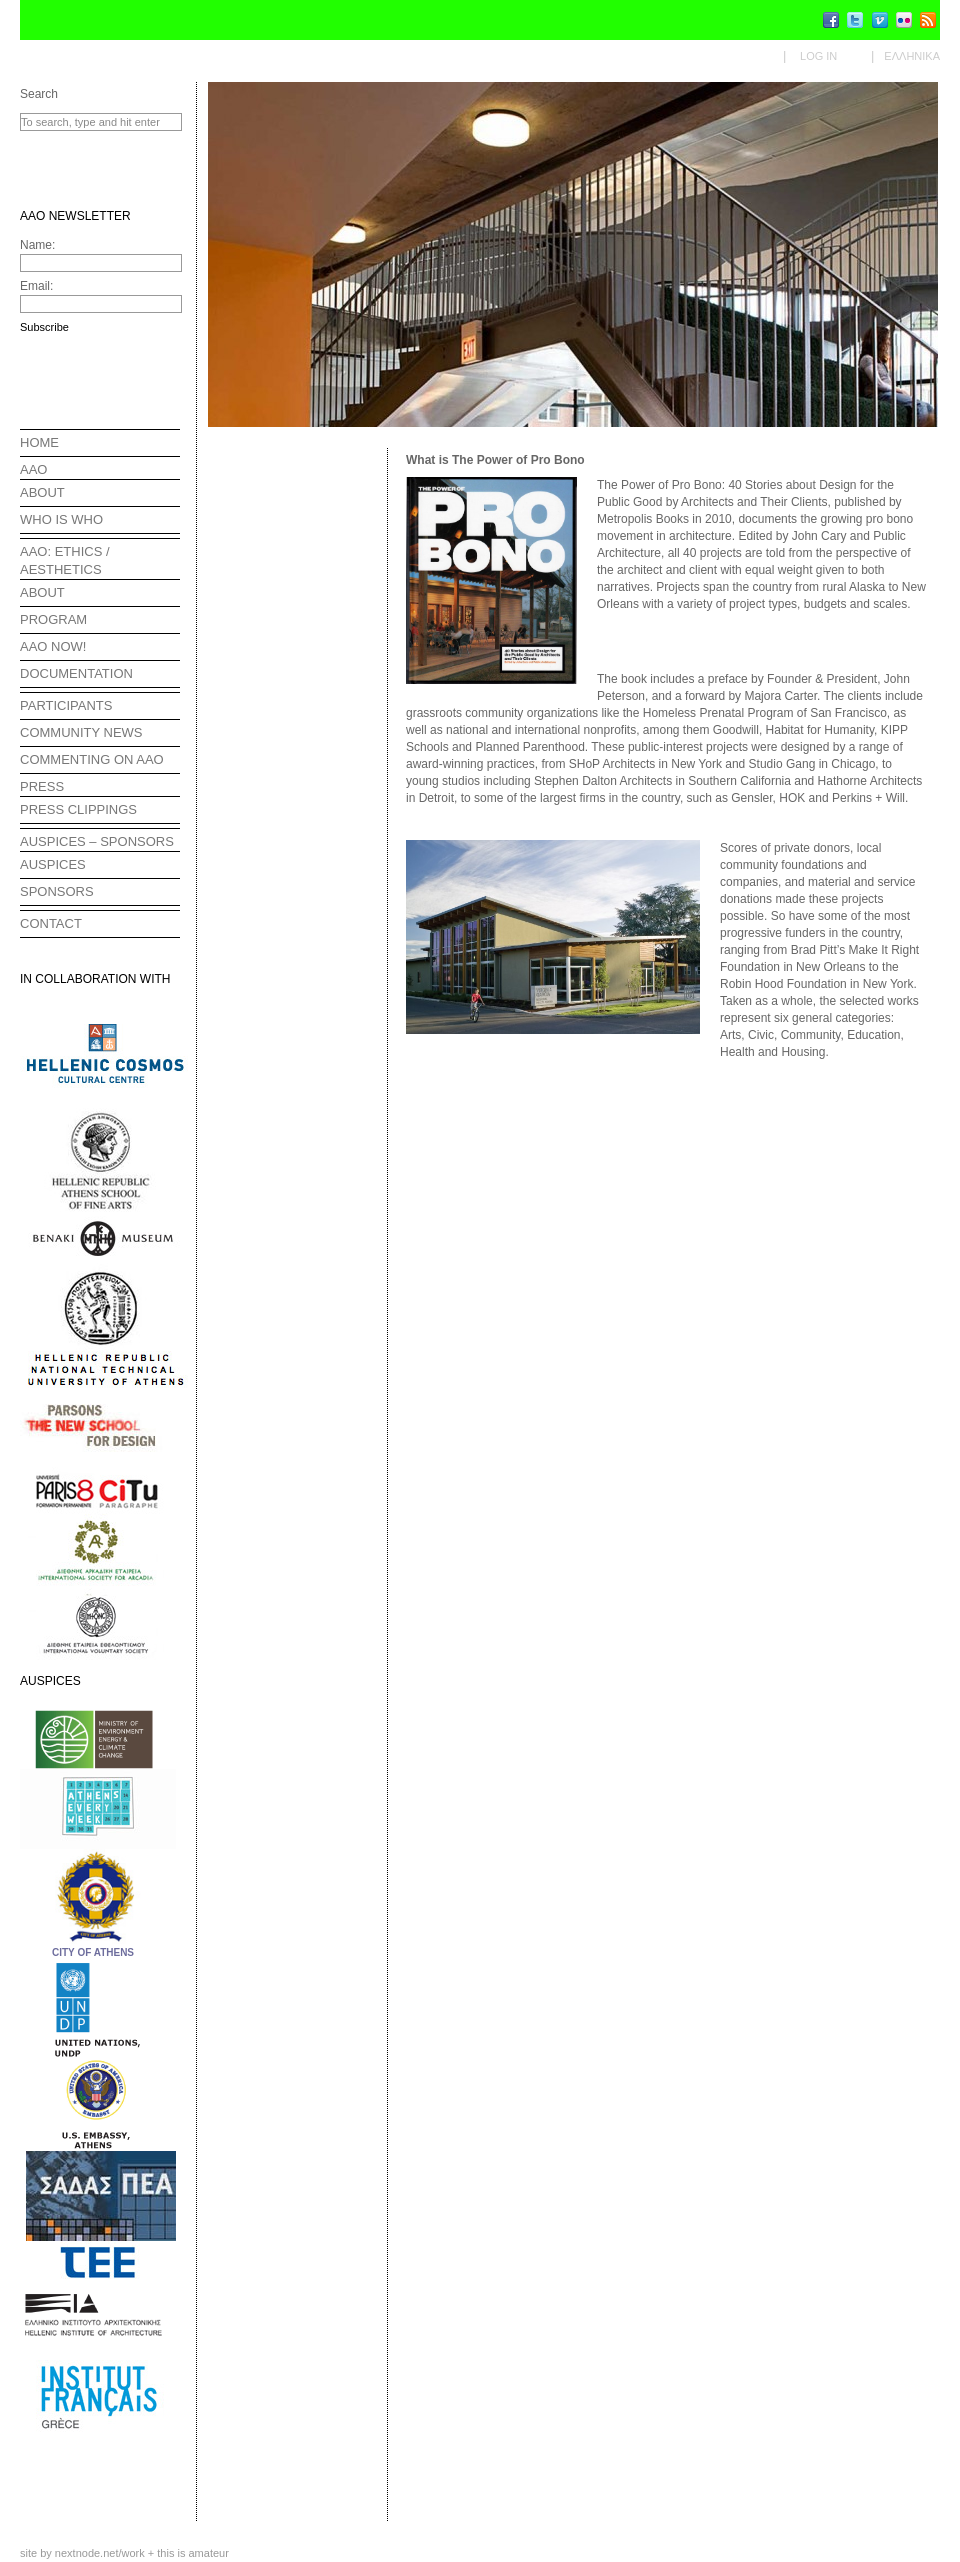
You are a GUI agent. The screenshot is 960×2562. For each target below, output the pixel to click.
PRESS (42, 786)
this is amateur (193, 2553)
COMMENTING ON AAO (92, 759)
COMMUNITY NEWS (81, 732)
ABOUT (42, 492)
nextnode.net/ (100, 2553)
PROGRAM (53, 619)
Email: (36, 286)
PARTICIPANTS (66, 705)
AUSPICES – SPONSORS (97, 841)
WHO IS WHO (61, 519)
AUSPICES (53, 864)
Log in (818, 56)
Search (39, 94)
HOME (39, 442)
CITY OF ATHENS (93, 1952)
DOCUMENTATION (76, 673)
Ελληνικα (912, 56)
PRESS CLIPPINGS (78, 809)
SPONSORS (57, 891)
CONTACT (51, 923)
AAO (33, 469)
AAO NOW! (53, 646)
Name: (37, 245)
